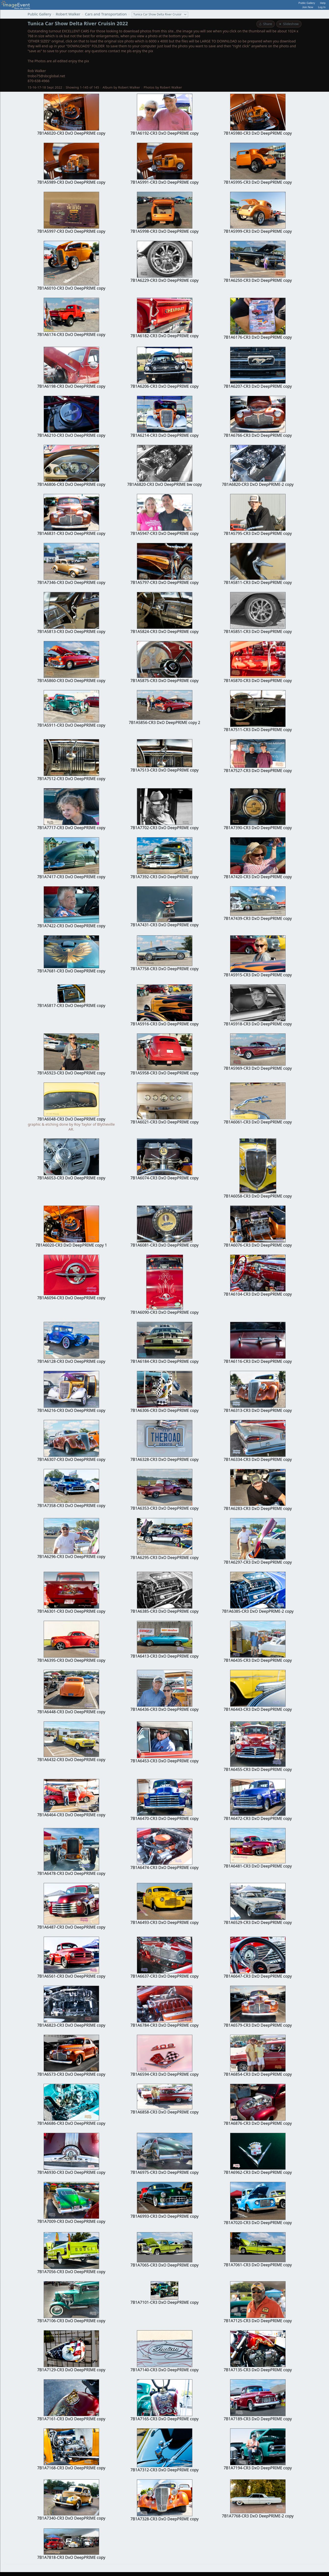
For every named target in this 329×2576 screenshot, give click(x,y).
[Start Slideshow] (289, 24)
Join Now (307, 7)
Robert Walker (68, 14)
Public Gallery (307, 2)
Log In (322, 7)
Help (323, 2)
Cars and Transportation (106, 14)
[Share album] (265, 24)
